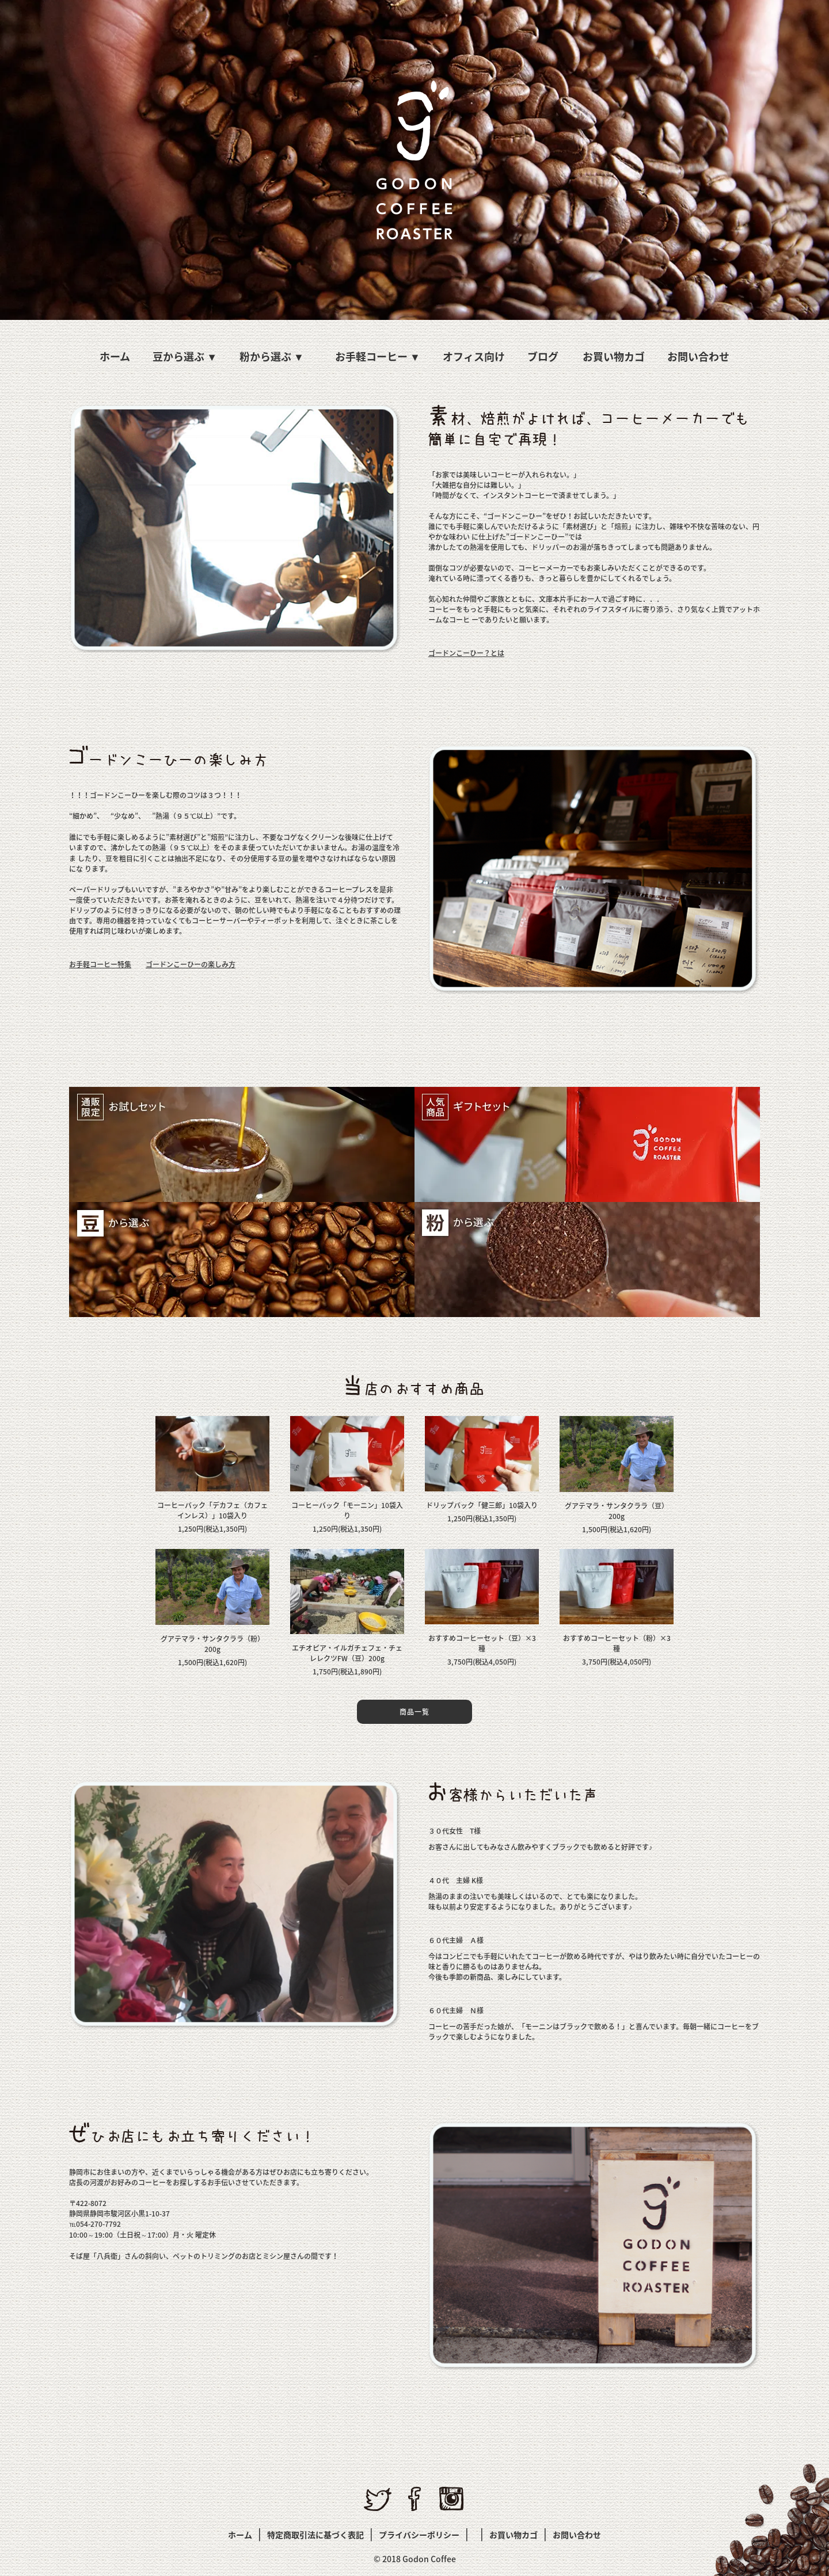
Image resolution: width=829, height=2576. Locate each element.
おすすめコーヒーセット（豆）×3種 (482, 1643)
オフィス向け (474, 356)
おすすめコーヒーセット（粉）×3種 (617, 1643)
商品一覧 (414, 1712)
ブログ (542, 356)
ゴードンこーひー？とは (466, 653)
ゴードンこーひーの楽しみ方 (190, 964)
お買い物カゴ (614, 356)
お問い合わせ (698, 356)
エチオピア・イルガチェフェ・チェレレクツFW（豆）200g (347, 1653)
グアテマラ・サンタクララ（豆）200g (616, 1511)
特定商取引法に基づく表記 (315, 2534)
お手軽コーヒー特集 (100, 964)
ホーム (115, 356)
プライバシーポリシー (419, 2534)
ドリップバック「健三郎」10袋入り (482, 1505)
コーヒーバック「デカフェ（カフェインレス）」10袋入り (212, 1510)
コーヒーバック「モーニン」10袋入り (347, 1510)
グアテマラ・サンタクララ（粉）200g (212, 1644)
